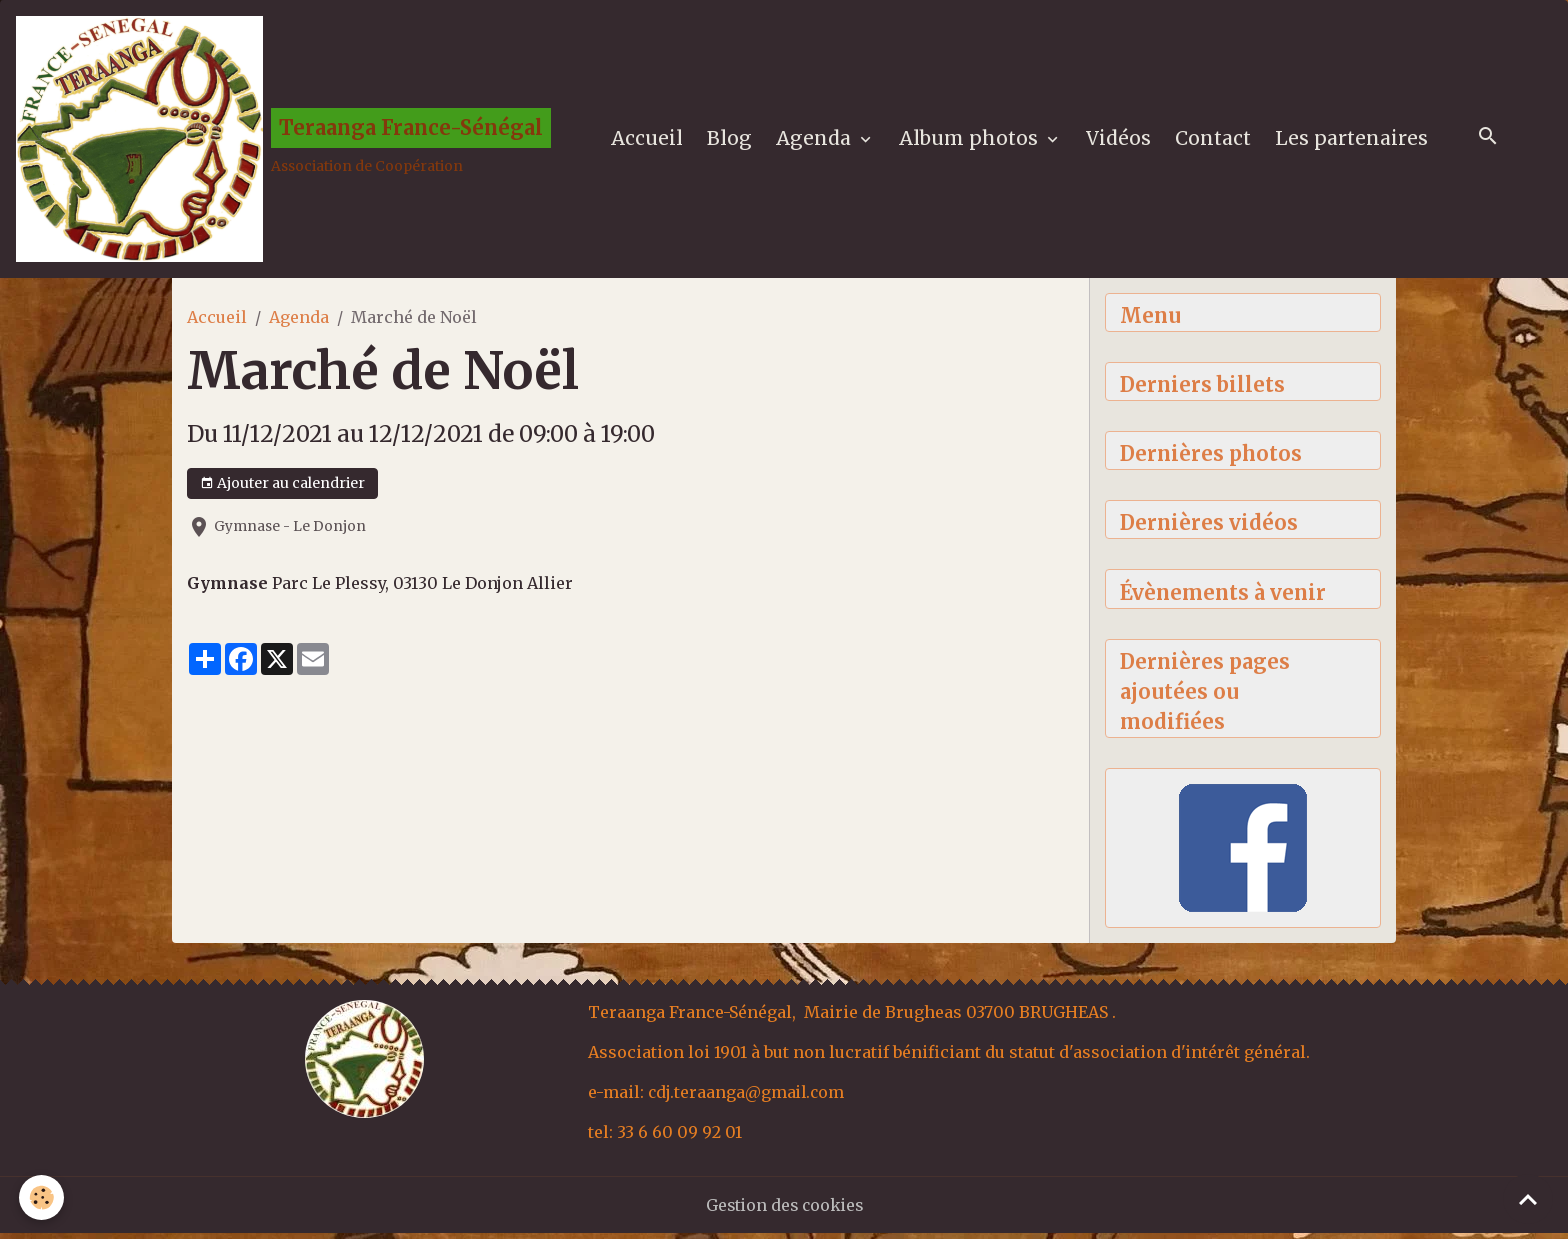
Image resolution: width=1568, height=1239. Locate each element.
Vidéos (1120, 141)
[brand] (285, 141)
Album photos (973, 141)
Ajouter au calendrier (282, 487)
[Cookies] (42, 1197)
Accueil (649, 141)
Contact (1215, 141)
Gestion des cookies (784, 1211)
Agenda (818, 141)
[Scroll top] (1528, 1199)
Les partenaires (1353, 141)
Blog (731, 141)
